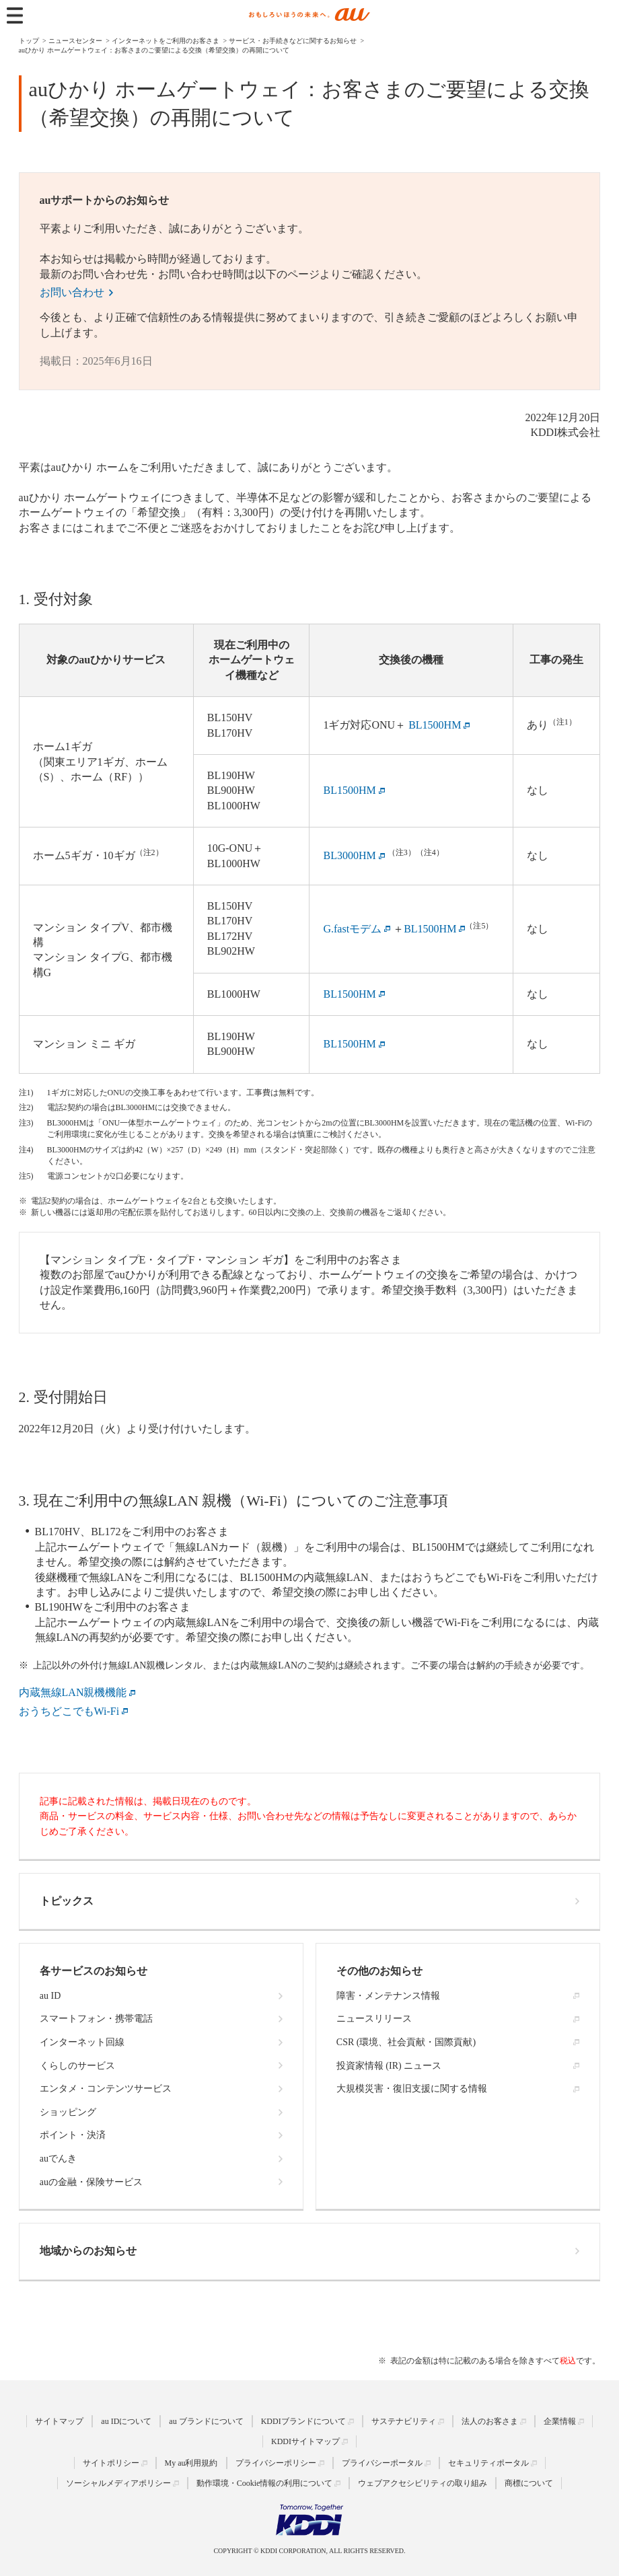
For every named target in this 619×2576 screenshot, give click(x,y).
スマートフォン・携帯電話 (96, 2019)
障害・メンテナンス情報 (388, 1996)
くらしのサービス (77, 2066)
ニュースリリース (374, 2019)
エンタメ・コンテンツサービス (106, 2089)
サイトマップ (59, 2421)
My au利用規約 (191, 2463)
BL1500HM (430, 928)
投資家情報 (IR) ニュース (388, 2066)
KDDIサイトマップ (305, 2441)
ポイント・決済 (73, 2135)
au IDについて (126, 2421)
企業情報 (560, 2421)
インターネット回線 (82, 2042)
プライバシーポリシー (275, 2463)
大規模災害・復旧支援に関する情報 (411, 2089)
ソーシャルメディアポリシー (118, 2483)
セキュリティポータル (488, 2463)
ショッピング (68, 2112)
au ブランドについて (206, 2421)
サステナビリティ (403, 2421)
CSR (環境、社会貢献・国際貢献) (406, 2042)
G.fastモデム (352, 928)
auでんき (58, 2159)
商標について (529, 2483)
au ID (50, 1996)
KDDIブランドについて (303, 2421)
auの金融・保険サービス (91, 2182)
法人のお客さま (490, 2421)
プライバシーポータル (382, 2463)
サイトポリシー (111, 2463)
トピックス (67, 1901)
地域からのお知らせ (88, 2250)
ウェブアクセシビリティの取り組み (422, 2483)
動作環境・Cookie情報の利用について (264, 2483)
